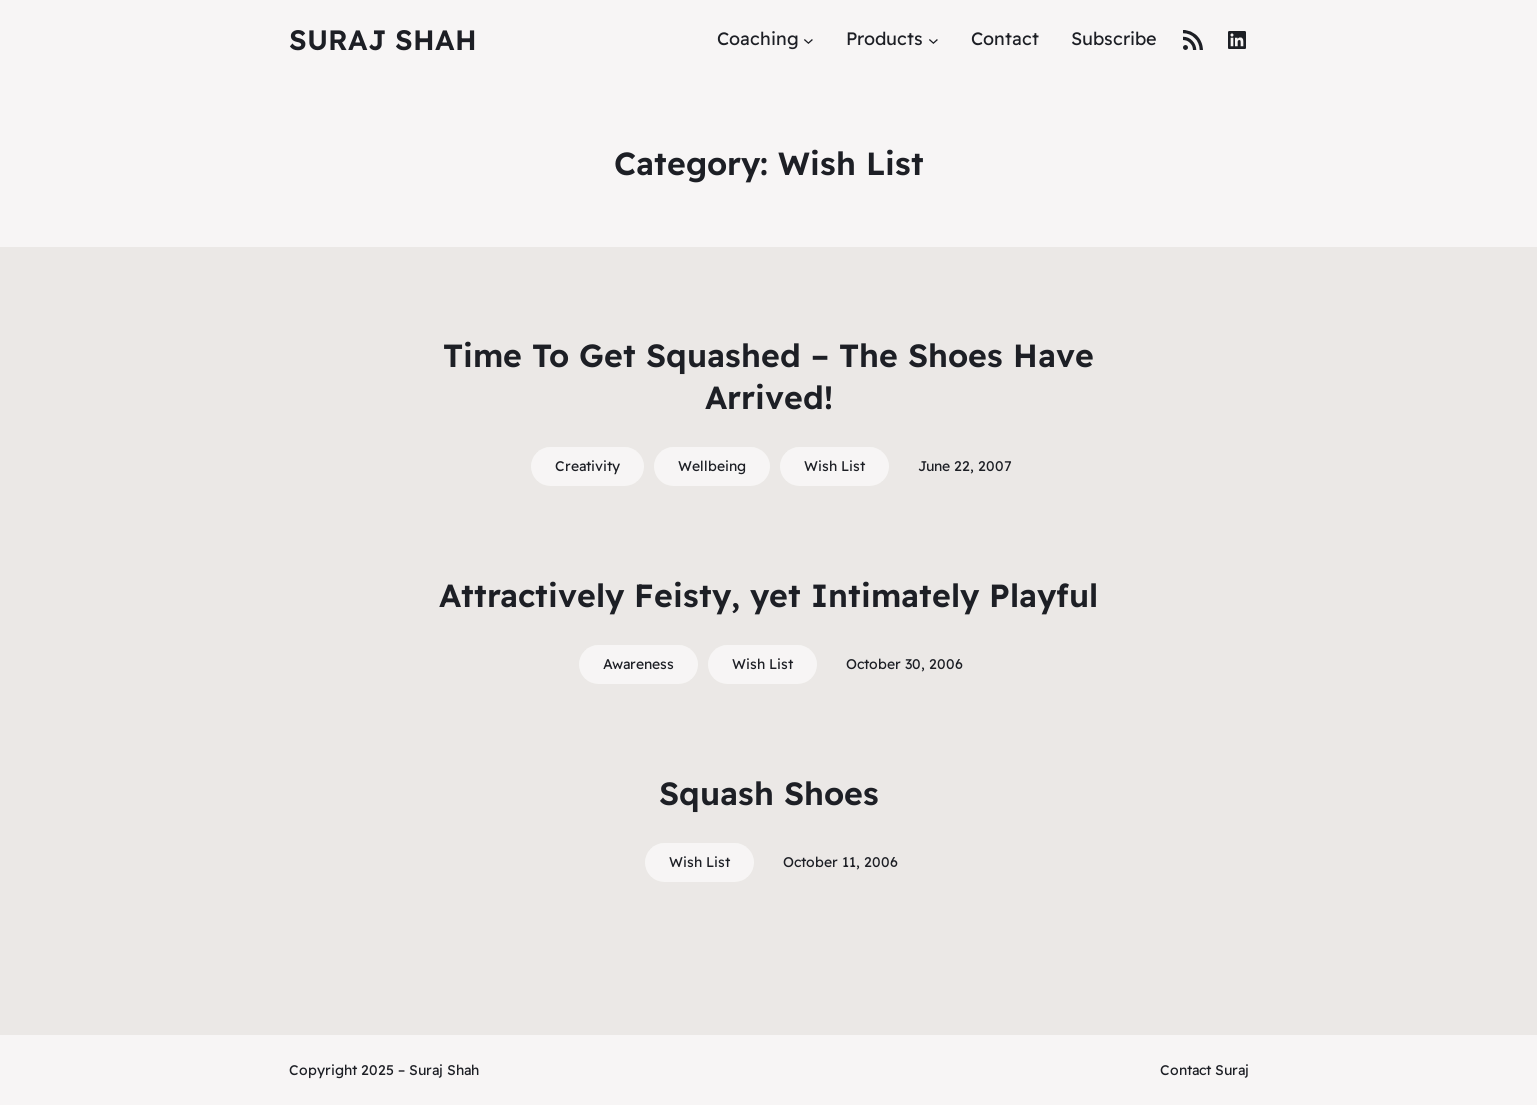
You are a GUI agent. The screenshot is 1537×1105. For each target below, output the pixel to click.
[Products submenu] (933, 39)
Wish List (834, 466)
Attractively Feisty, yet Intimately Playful (768, 595)
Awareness (638, 664)
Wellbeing (712, 466)
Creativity (587, 466)
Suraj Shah (383, 39)
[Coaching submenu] (808, 39)
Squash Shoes (769, 793)
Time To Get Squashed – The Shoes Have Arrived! (768, 376)
